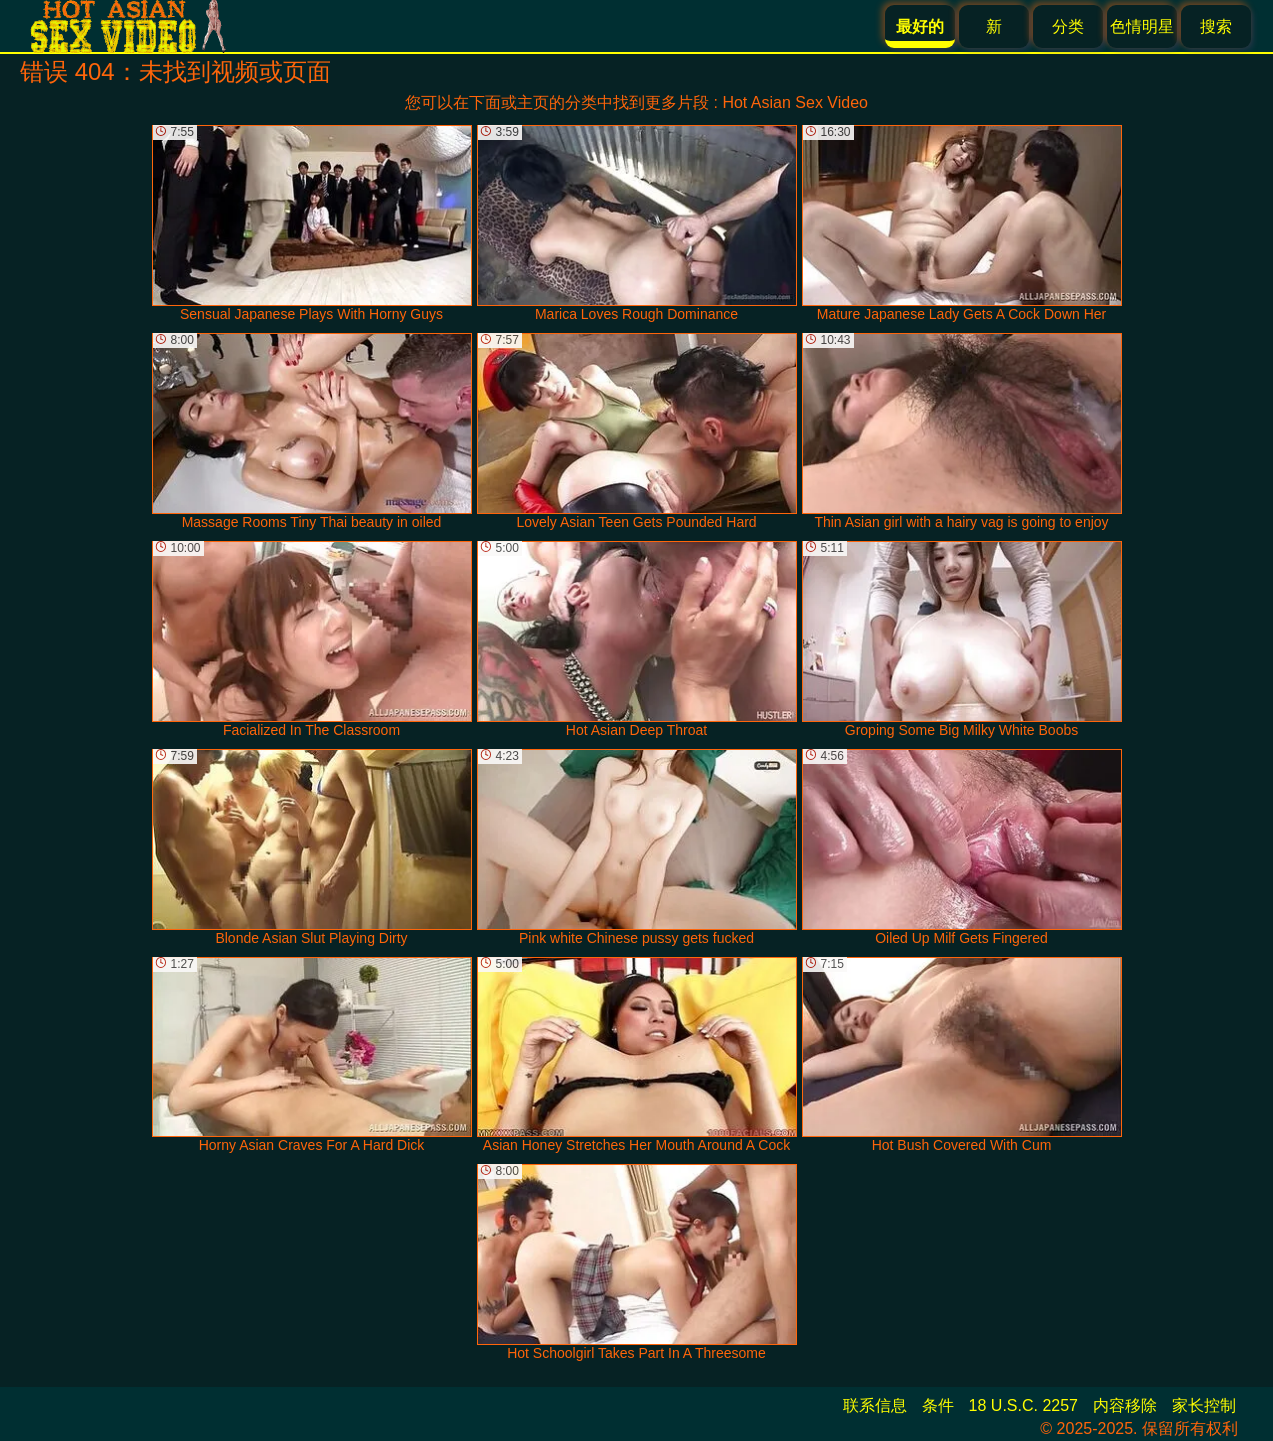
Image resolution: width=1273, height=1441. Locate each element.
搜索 (1216, 26)
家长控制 (1204, 1405)
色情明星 (1142, 26)
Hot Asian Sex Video (795, 102)
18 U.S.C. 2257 (1023, 1405)
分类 (1068, 26)
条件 (938, 1405)
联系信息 (875, 1405)
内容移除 (1125, 1405)
